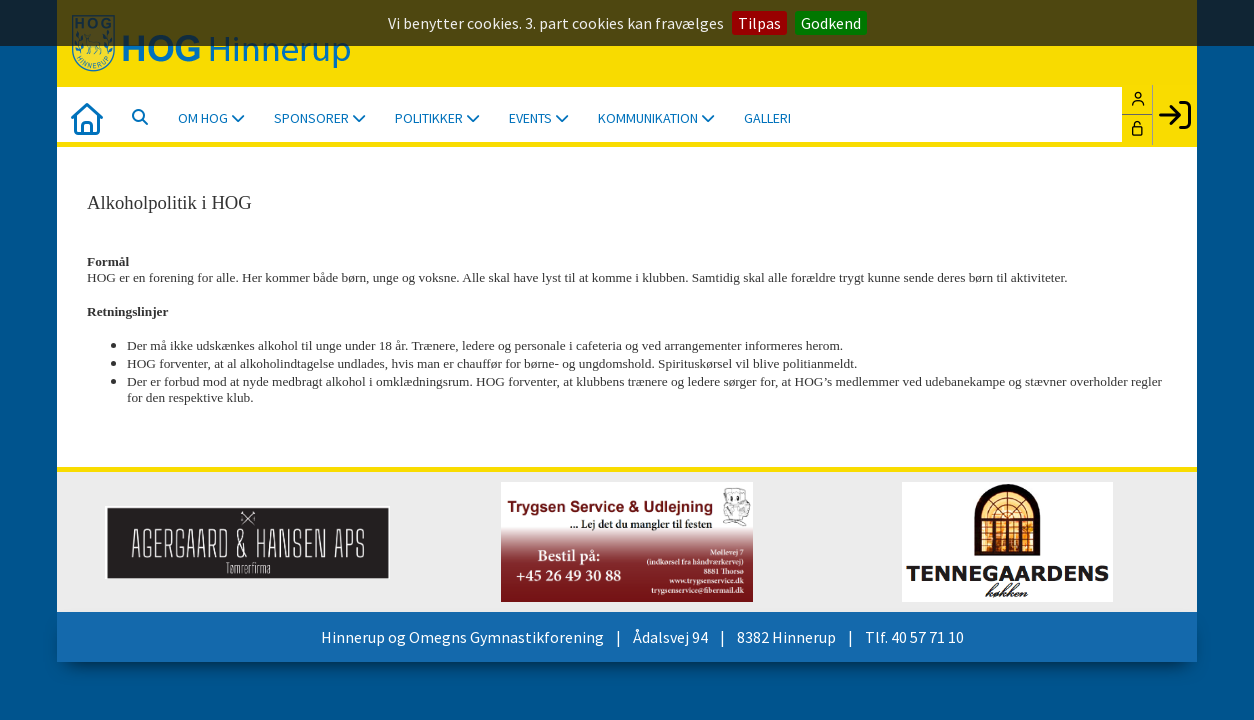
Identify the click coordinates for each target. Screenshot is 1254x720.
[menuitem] (87, 117)
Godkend (831, 23)
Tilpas (759, 23)
